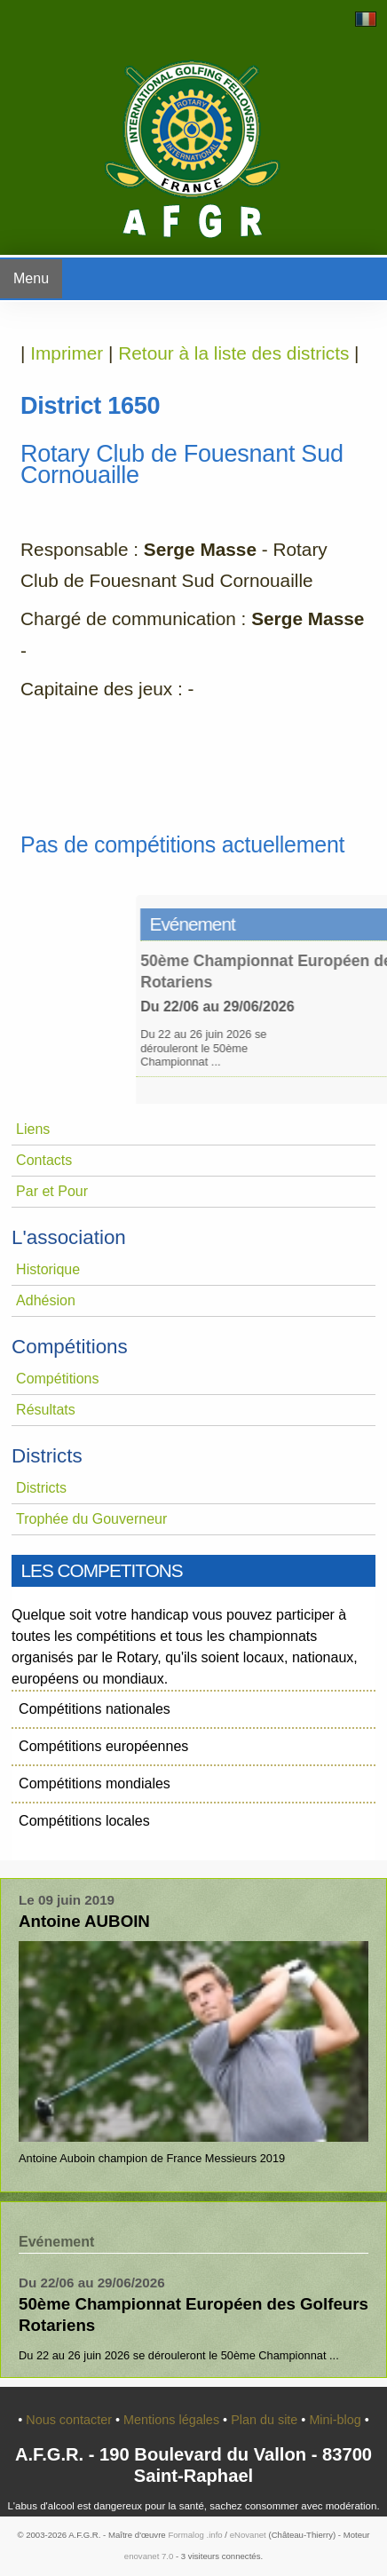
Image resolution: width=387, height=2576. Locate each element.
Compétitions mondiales (94, 1783)
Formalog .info (195, 2535)
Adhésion (45, 1300)
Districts (41, 1487)
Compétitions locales (84, 1820)
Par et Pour (52, 1191)
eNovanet (248, 2535)
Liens (33, 1129)
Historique (48, 1269)
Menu (31, 278)
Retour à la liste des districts (233, 353)
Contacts (44, 1160)
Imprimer (66, 353)
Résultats (45, 1409)
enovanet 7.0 (148, 2556)
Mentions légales (173, 2420)
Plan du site (266, 2420)
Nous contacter (70, 2420)
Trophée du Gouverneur (91, 1518)
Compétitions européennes (103, 1746)
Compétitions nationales (94, 1708)
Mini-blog (336, 2420)
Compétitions (57, 1378)
